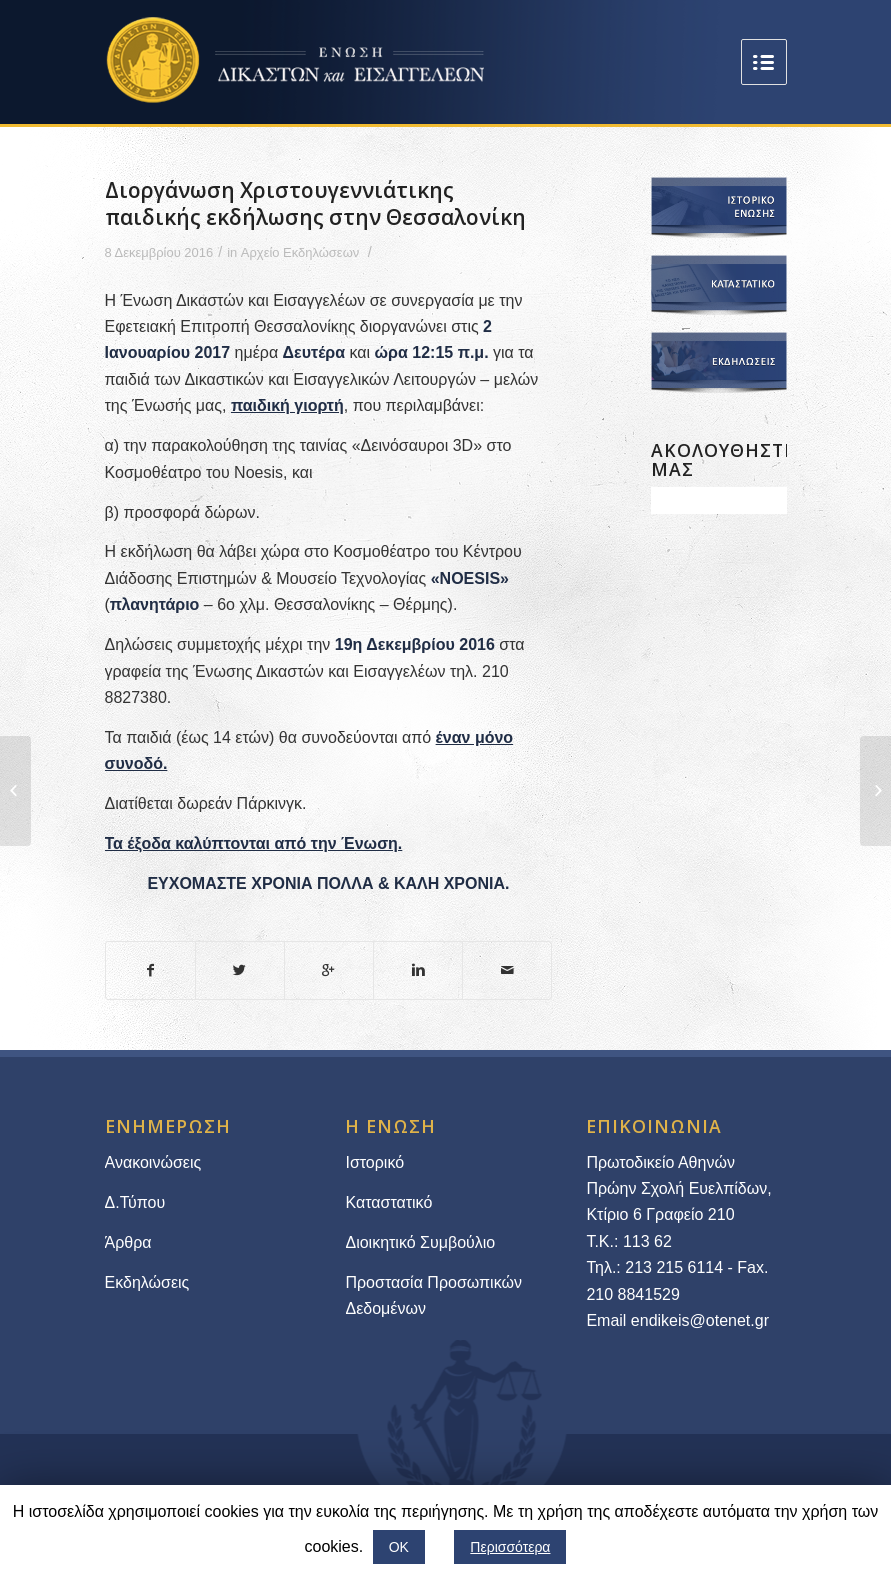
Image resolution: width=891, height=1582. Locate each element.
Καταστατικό (390, 1202)
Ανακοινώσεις (153, 1162)
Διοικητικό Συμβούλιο (420, 1242)
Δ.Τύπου (135, 1202)
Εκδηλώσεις (147, 1282)
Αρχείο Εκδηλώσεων (300, 252)
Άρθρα (128, 1242)
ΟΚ (399, 1547)
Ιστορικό (374, 1162)
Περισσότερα (510, 1547)
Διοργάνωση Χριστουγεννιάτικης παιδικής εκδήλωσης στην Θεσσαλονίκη (315, 203)
